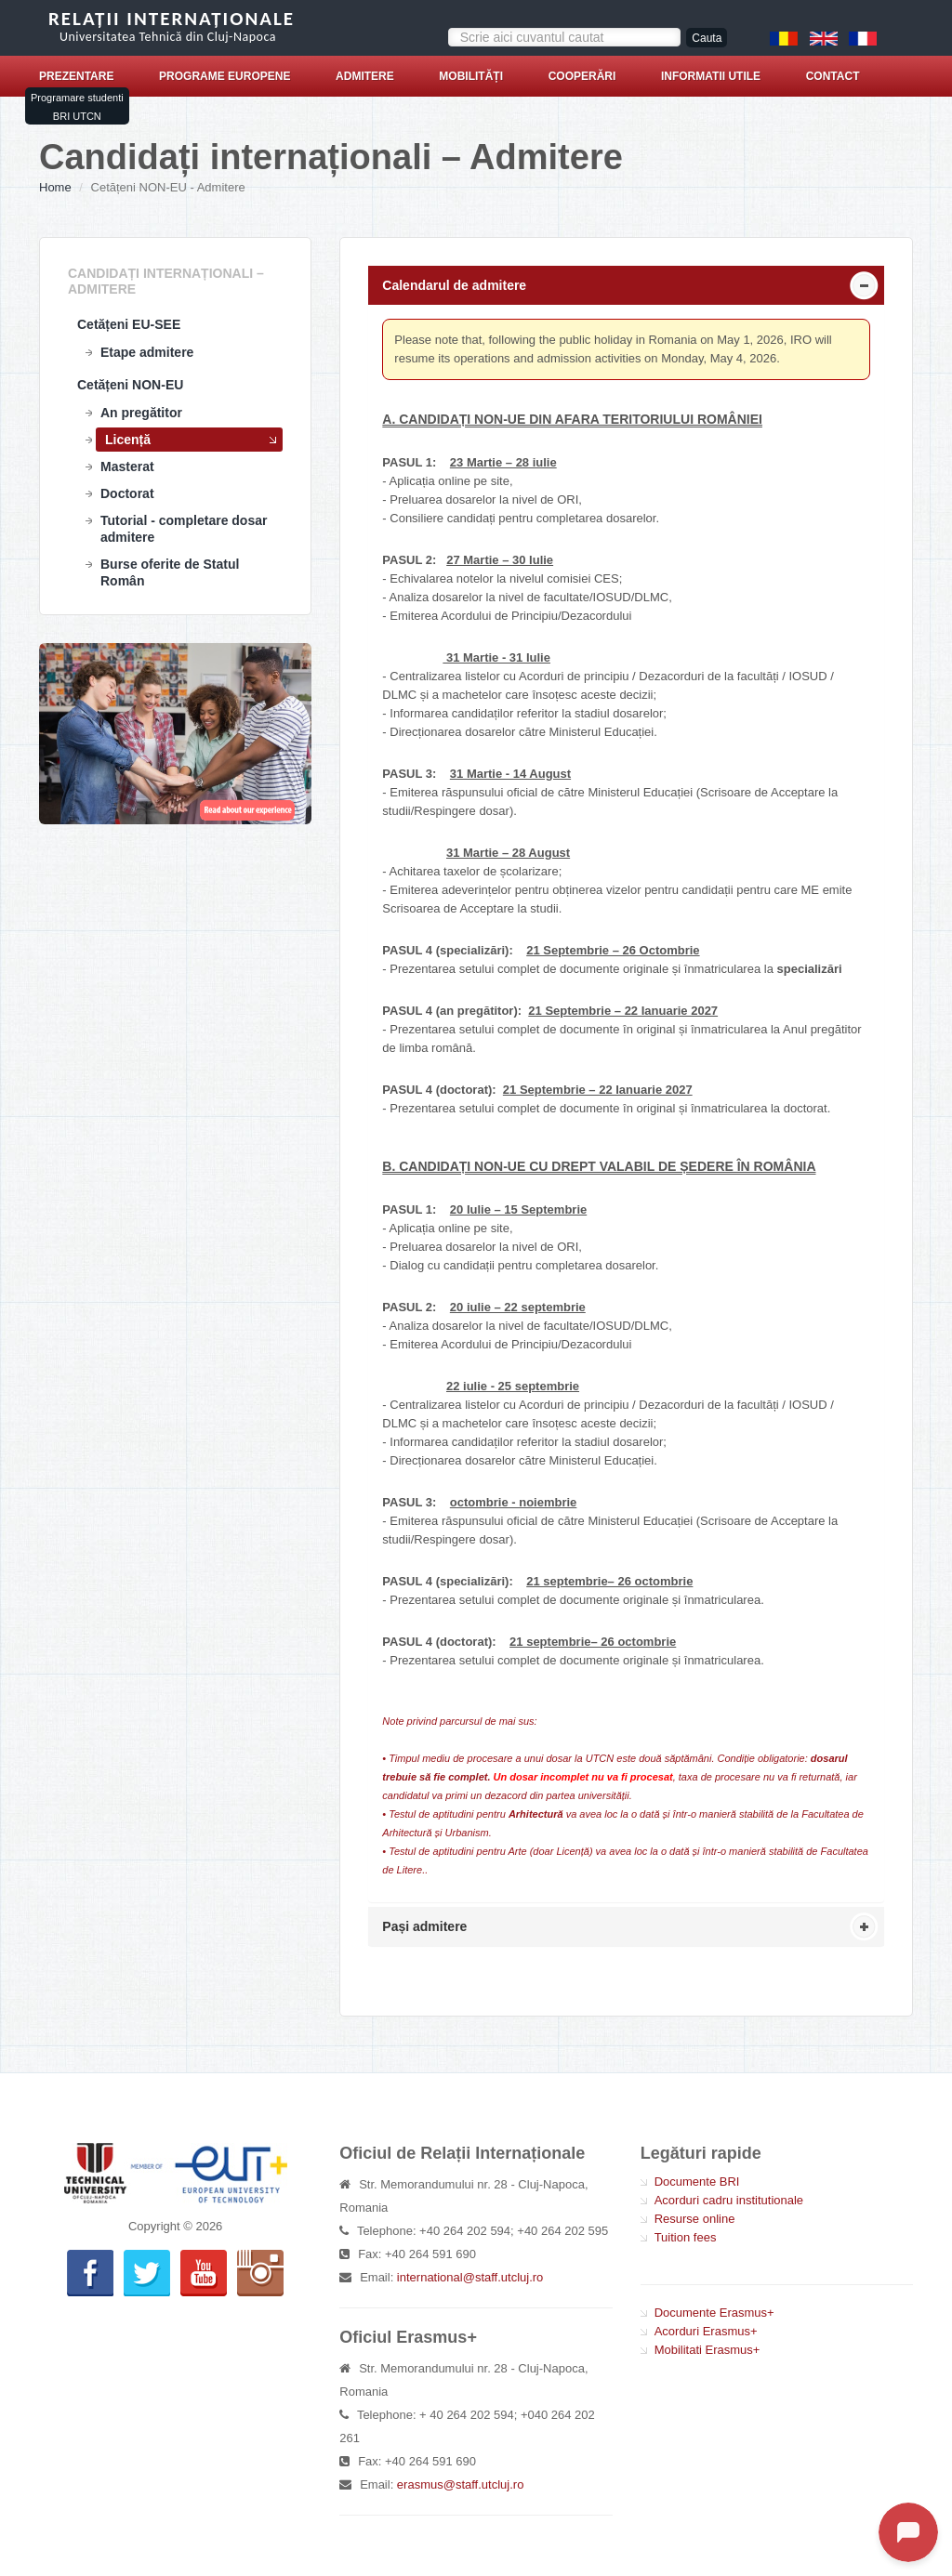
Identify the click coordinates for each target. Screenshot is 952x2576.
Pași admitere (424, 1926)
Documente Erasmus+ (714, 2313)
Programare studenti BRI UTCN (77, 107)
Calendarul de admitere (454, 285)
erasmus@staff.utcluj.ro (460, 2484)
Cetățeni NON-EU (130, 384)
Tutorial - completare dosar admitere (183, 529)
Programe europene (224, 76)
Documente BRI (697, 2181)
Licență (128, 439)
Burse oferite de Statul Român (169, 572)
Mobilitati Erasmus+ (707, 2350)
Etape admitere (146, 352)
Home (55, 187)
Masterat (127, 466)
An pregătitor (141, 412)
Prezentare (76, 76)
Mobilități (471, 76)
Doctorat (127, 493)
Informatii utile (710, 76)
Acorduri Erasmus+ (706, 2331)
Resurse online (694, 2219)
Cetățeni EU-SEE (128, 324)
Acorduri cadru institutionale (728, 2200)
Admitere (365, 76)
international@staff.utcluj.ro (470, 2277)
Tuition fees (685, 2237)
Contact (833, 76)
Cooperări (582, 76)
